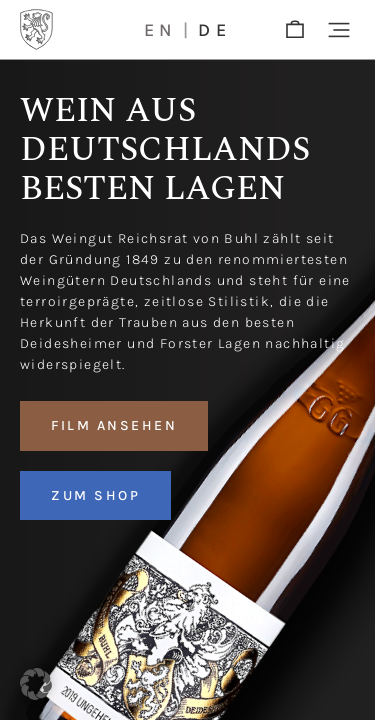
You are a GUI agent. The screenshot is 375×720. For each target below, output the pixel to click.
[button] (339, 30)
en (161, 30)
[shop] (295, 30)
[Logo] (36, 29)
